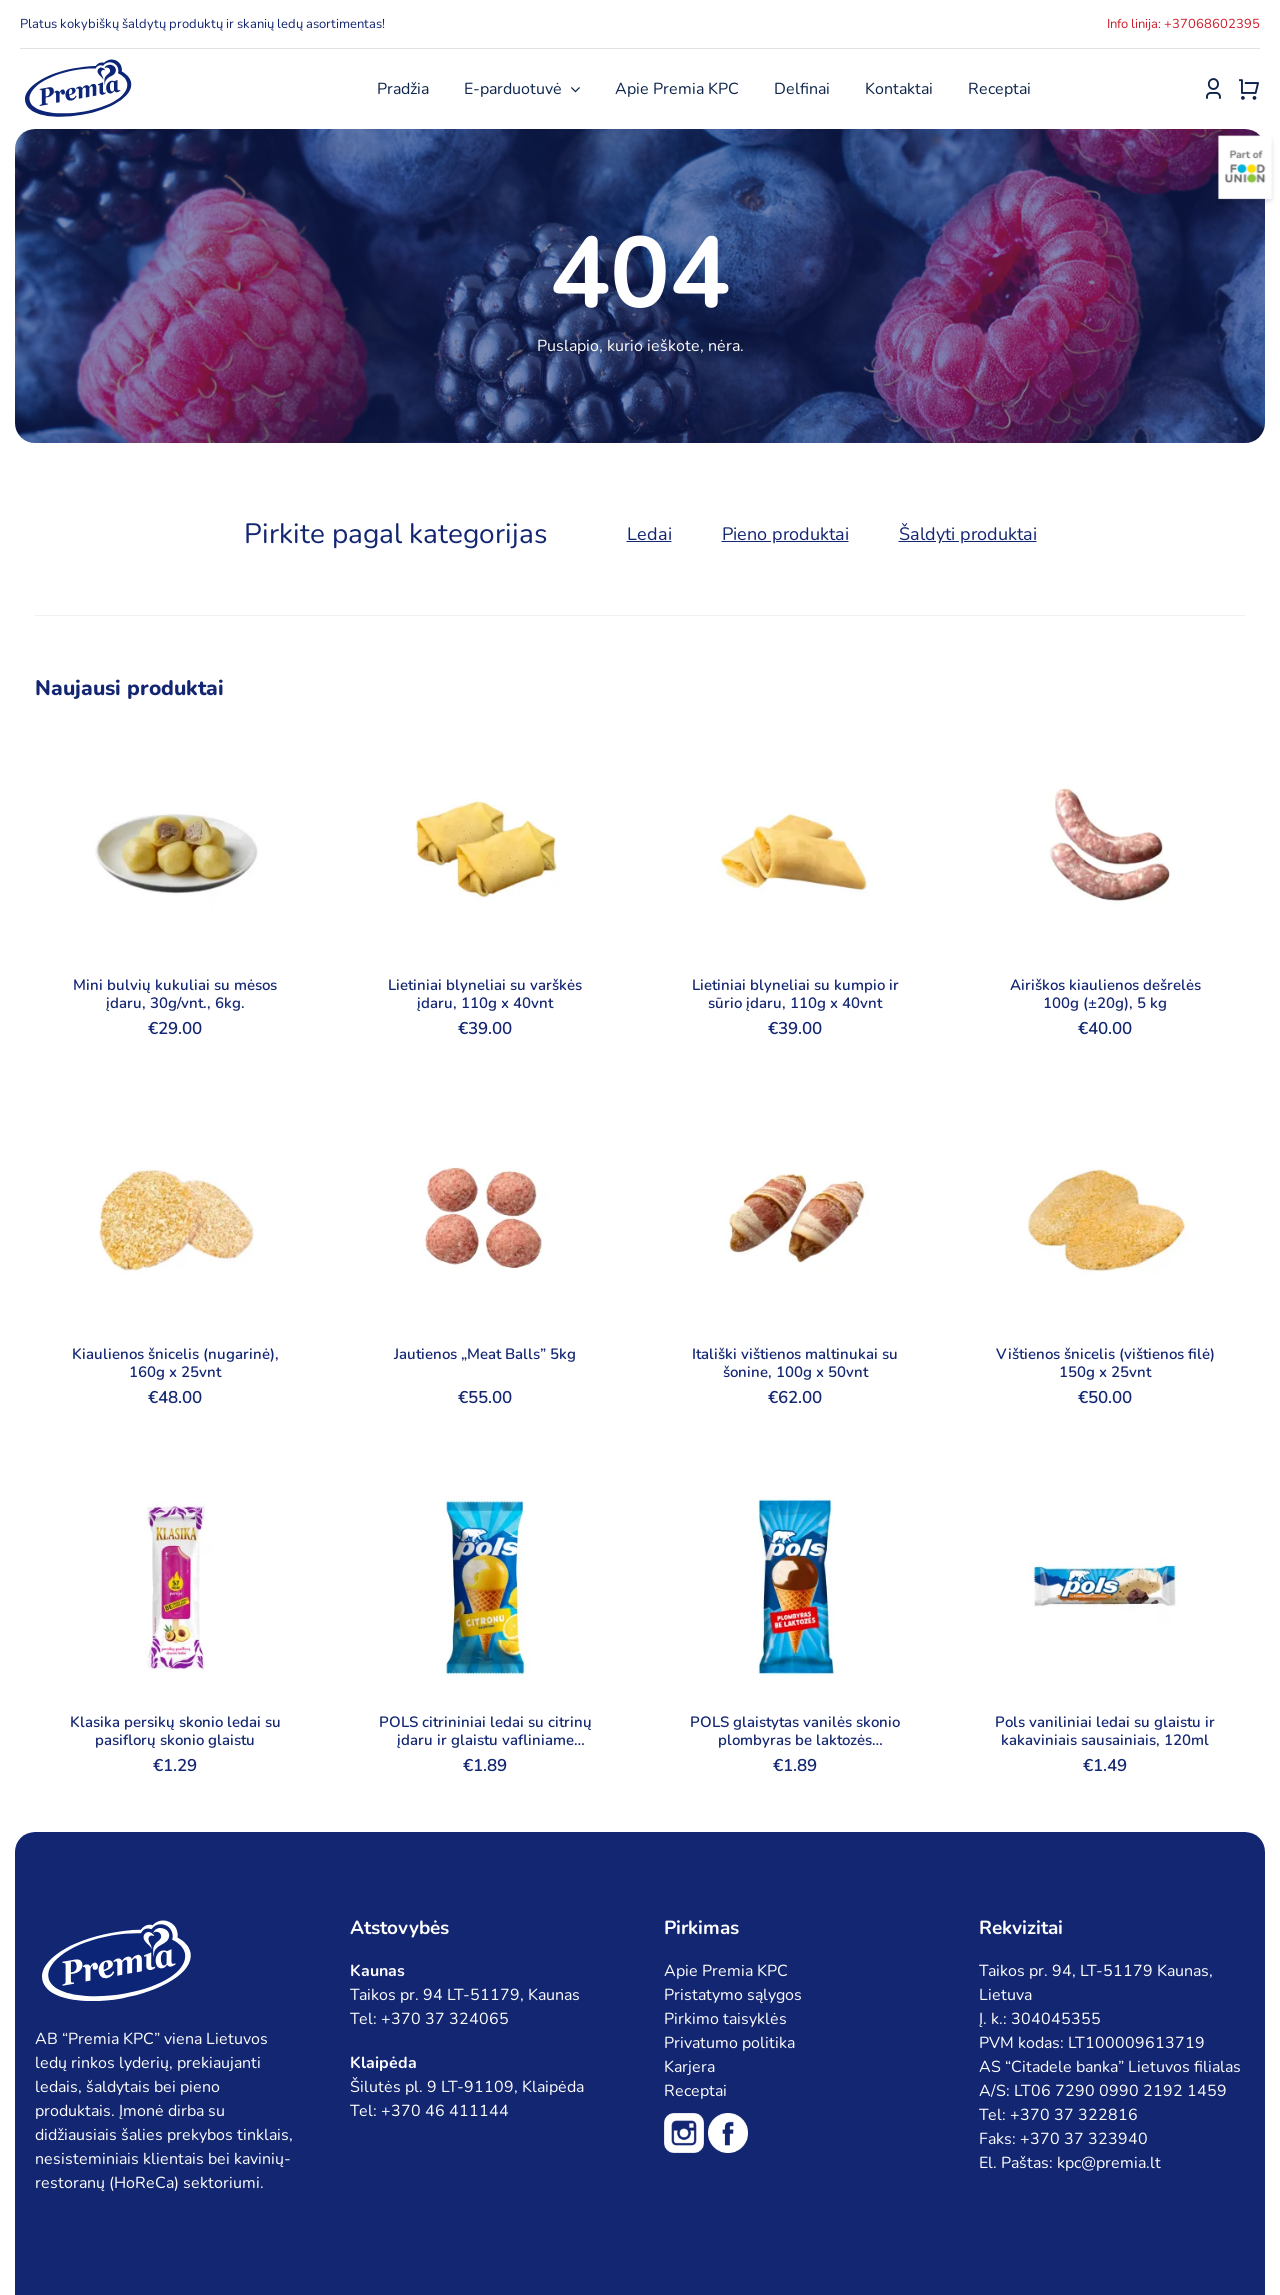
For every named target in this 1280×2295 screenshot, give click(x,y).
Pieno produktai (785, 534)
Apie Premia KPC (726, 1971)
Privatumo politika (729, 2043)
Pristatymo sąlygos (733, 1995)
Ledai (649, 534)
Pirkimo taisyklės (725, 2019)
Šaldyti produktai (968, 534)
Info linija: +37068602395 (1183, 24)
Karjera (689, 2067)
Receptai (695, 2091)
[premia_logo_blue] (77, 65)
